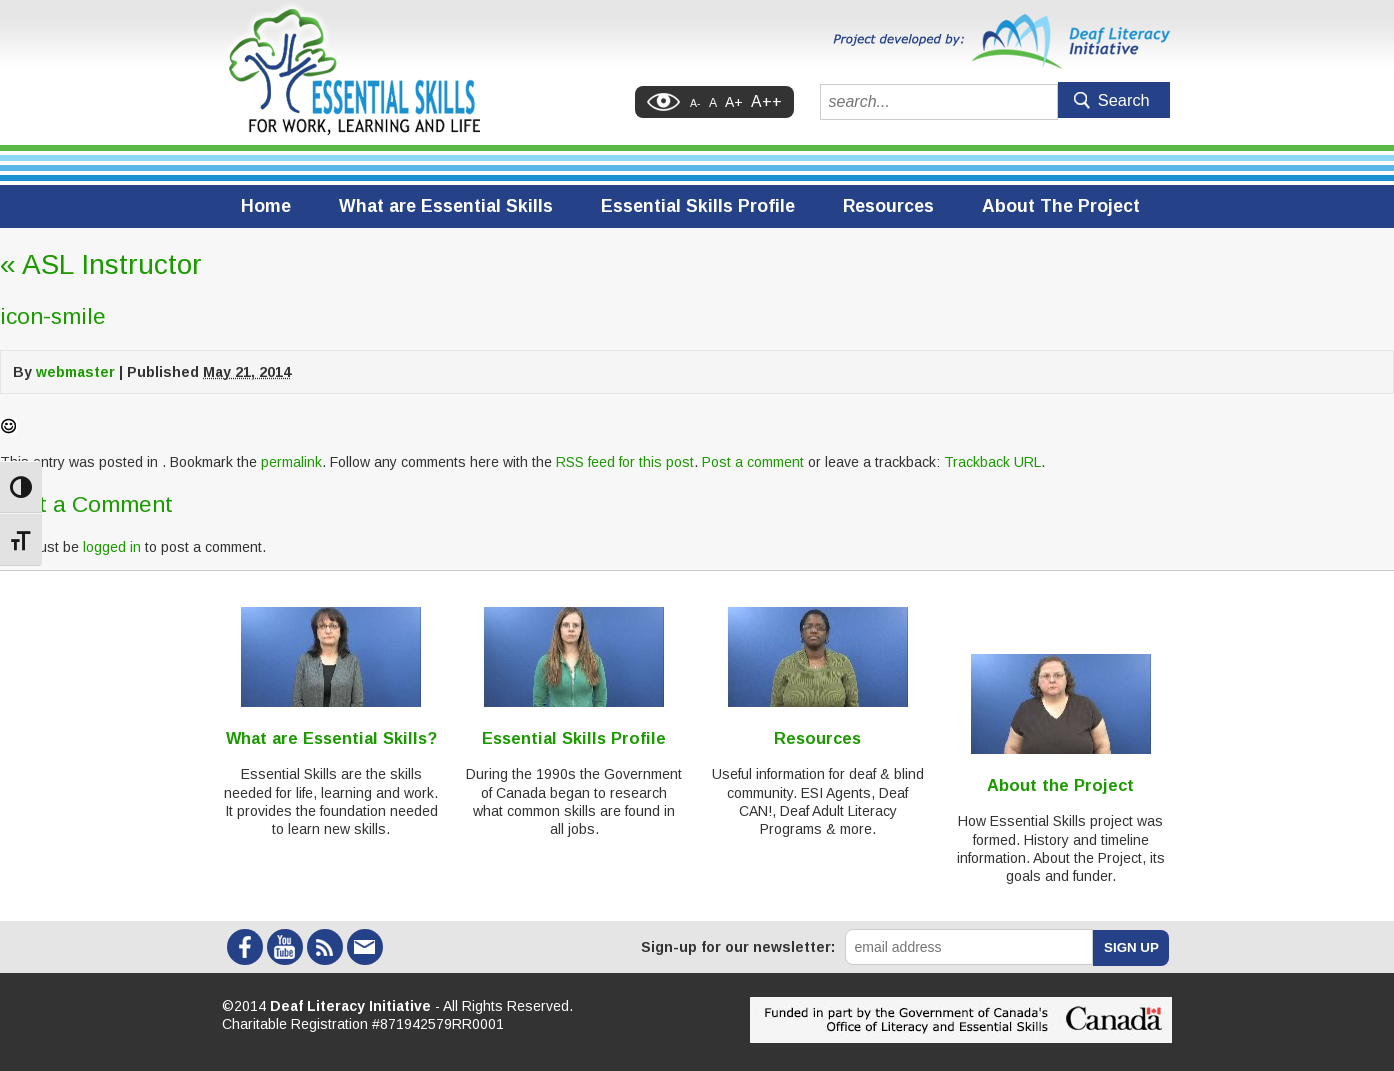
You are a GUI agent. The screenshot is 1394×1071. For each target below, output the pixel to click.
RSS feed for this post (625, 462)
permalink (291, 462)
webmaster (75, 372)
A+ (734, 102)
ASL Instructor (101, 264)
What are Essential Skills (446, 206)
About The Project (1061, 206)
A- (695, 103)
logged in (112, 547)
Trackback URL (992, 462)
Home (266, 206)
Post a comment (753, 462)
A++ (766, 101)
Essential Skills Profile (698, 206)
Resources (888, 206)
